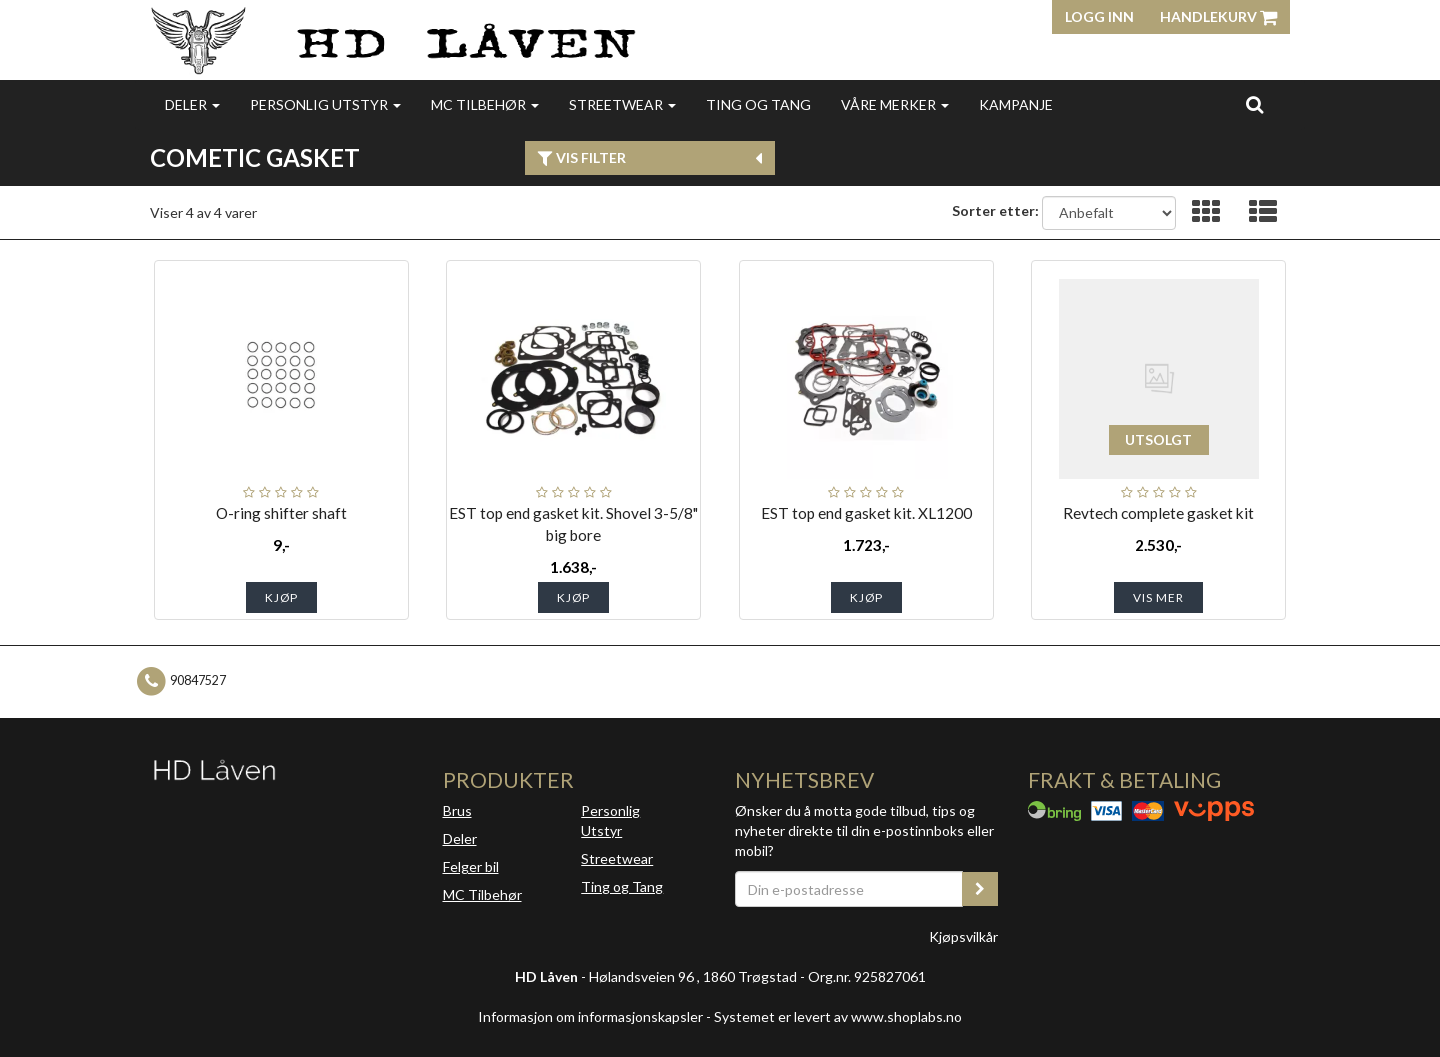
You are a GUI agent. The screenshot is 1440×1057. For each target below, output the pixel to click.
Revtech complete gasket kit (1158, 513)
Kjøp (281, 597)
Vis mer (1158, 597)
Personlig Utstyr (610, 820)
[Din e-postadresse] (849, 889)
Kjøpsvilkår (963, 936)
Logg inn (1099, 16)
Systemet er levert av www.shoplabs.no (838, 1016)
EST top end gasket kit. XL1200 (866, 513)
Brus (457, 810)
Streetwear (622, 104)
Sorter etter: (995, 210)
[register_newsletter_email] (980, 889)
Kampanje (1016, 104)
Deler (192, 104)
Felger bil (471, 866)
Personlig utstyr (325, 104)
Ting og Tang (758, 104)
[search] (1254, 104)
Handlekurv (1218, 16)
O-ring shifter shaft (281, 513)
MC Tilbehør (485, 104)
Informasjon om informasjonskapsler (590, 1016)
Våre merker (895, 104)
